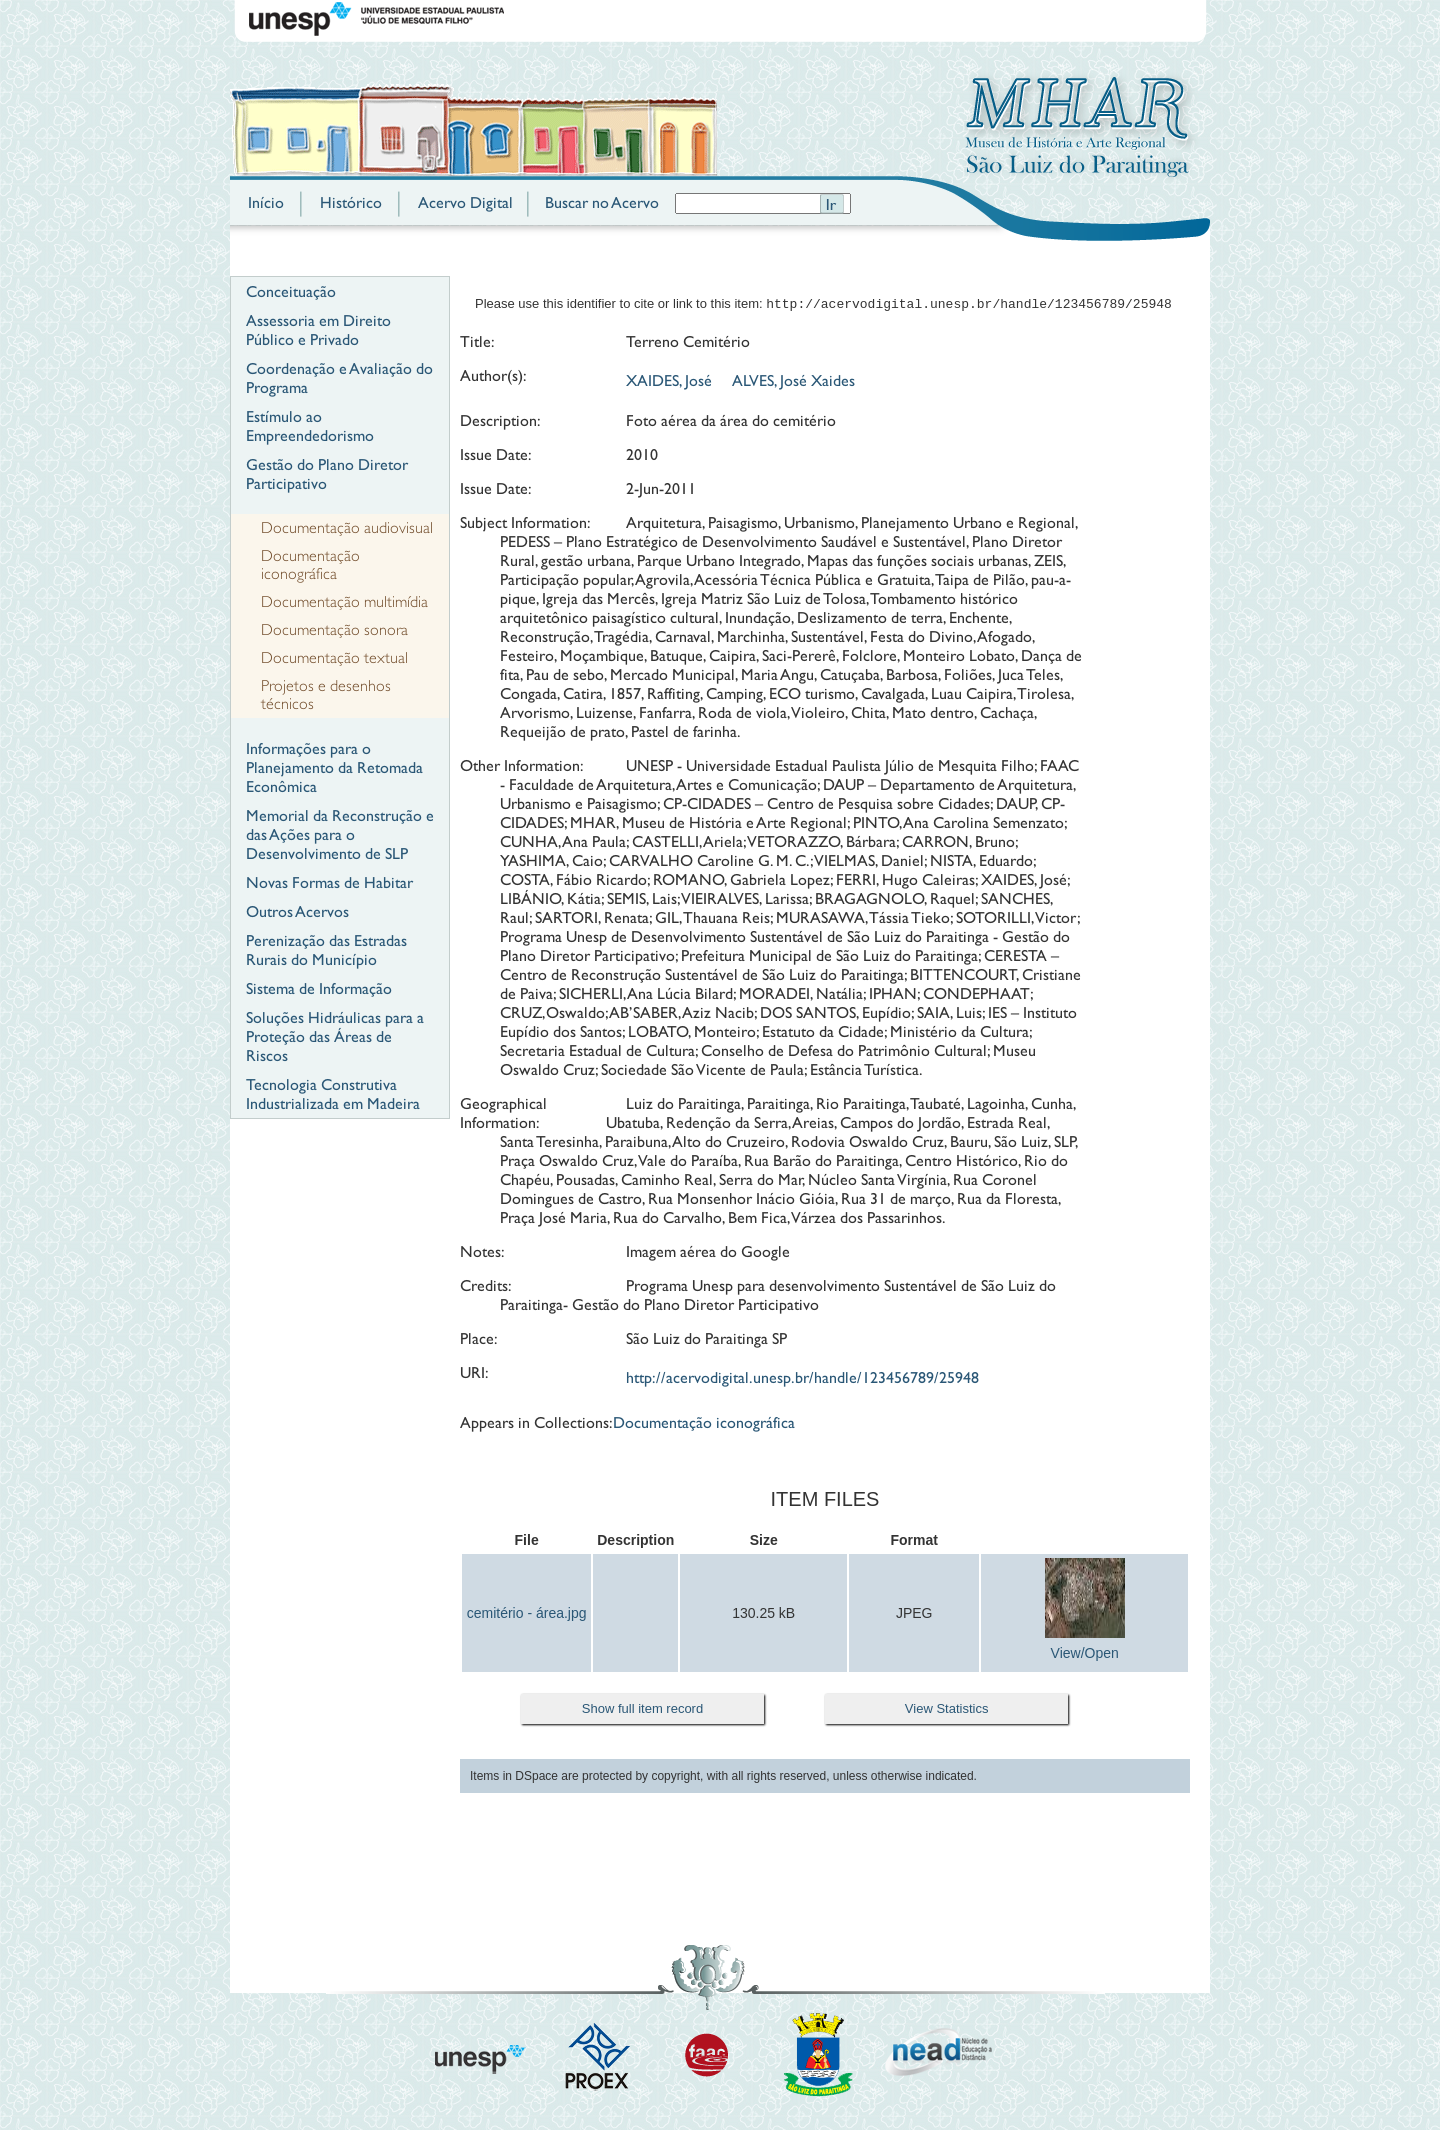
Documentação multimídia (344, 602)
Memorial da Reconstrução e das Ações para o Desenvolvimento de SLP (340, 834)
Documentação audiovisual (347, 528)
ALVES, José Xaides (793, 382)
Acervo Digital (465, 202)
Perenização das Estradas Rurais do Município (326, 950)
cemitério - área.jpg (527, 1615)
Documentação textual (334, 658)
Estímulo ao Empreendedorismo (310, 426)
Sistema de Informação (319, 988)
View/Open (1085, 1655)
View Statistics (947, 1710)
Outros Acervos (297, 911)
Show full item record (642, 1710)
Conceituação (291, 291)
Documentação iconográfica (310, 565)
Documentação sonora (334, 630)
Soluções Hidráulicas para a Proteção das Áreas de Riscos (335, 1036)
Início (266, 202)
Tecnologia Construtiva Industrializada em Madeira (333, 1094)
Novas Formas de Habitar (329, 882)
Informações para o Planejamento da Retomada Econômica (334, 767)
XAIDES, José (669, 382)
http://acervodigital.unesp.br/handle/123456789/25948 (802, 1379)
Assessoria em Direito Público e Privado (318, 330)
